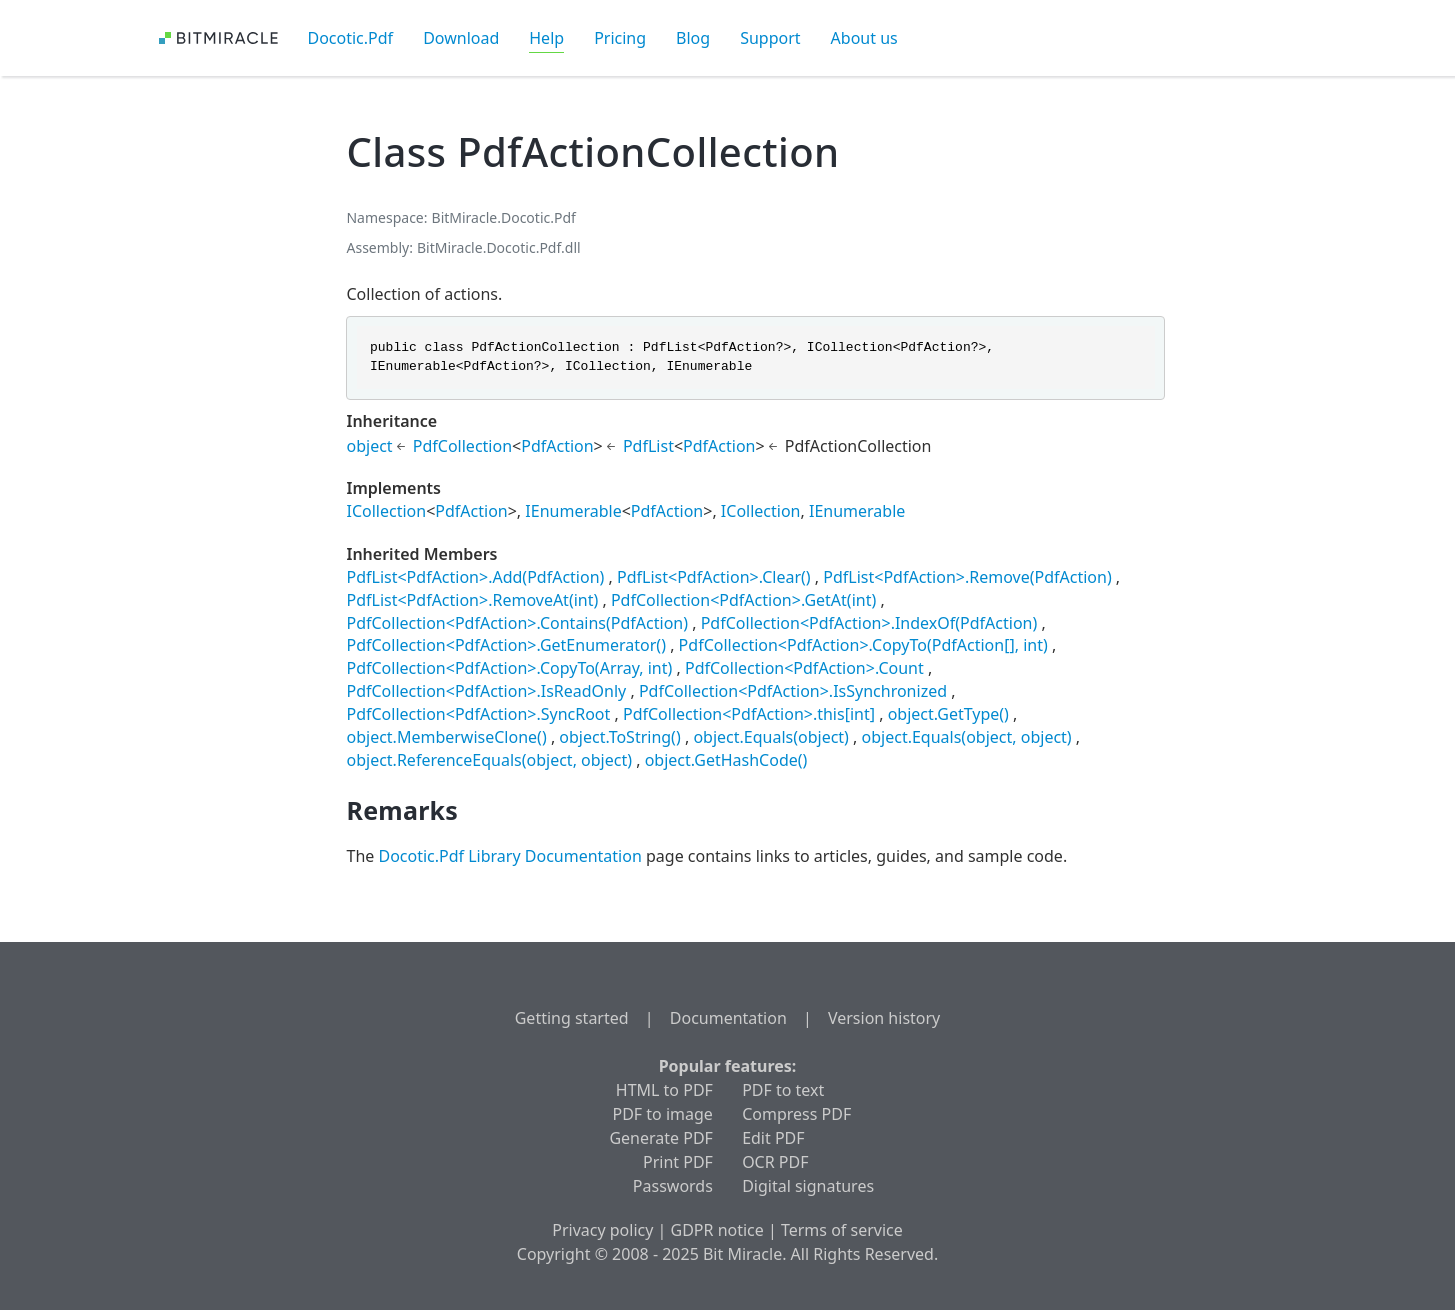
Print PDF (678, 1162)
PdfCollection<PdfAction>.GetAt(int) (743, 600)
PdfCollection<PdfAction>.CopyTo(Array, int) (509, 668)
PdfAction (557, 446)
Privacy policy (602, 1230)
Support (770, 38)
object (369, 446)
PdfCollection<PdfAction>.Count (804, 668)
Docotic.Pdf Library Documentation (509, 856)
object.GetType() (948, 714)
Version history (884, 1018)
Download (461, 38)
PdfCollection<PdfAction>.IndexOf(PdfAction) (869, 623)
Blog (693, 38)
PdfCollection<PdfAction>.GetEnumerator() (505, 645)
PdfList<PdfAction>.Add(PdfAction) (475, 577)
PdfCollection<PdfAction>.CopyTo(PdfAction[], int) (863, 645)
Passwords (673, 1186)
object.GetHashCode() (726, 760)
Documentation (728, 1018)
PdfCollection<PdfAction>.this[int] (749, 714)
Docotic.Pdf (351, 38)
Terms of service (842, 1230)
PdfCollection (462, 446)
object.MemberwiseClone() (446, 737)
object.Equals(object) (771, 737)
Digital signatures (808, 1186)
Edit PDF (773, 1138)
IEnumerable (573, 511)
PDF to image (663, 1114)
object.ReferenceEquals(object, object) (489, 760)
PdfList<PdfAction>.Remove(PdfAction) (967, 577)
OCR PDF (775, 1162)
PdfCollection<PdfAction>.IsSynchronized (793, 691)
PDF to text (783, 1090)
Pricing (620, 38)
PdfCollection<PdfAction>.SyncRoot (478, 714)
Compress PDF (796, 1114)
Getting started (572, 1018)
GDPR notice (717, 1230)
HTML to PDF (664, 1090)
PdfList (648, 446)
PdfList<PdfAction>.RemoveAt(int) (472, 600)
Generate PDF (660, 1138)
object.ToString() (619, 737)
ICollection (386, 511)
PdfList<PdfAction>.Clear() (714, 577)
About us (864, 38)
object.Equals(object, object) (967, 737)
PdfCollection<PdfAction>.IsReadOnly (486, 691)
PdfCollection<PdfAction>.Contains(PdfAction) (517, 623)
